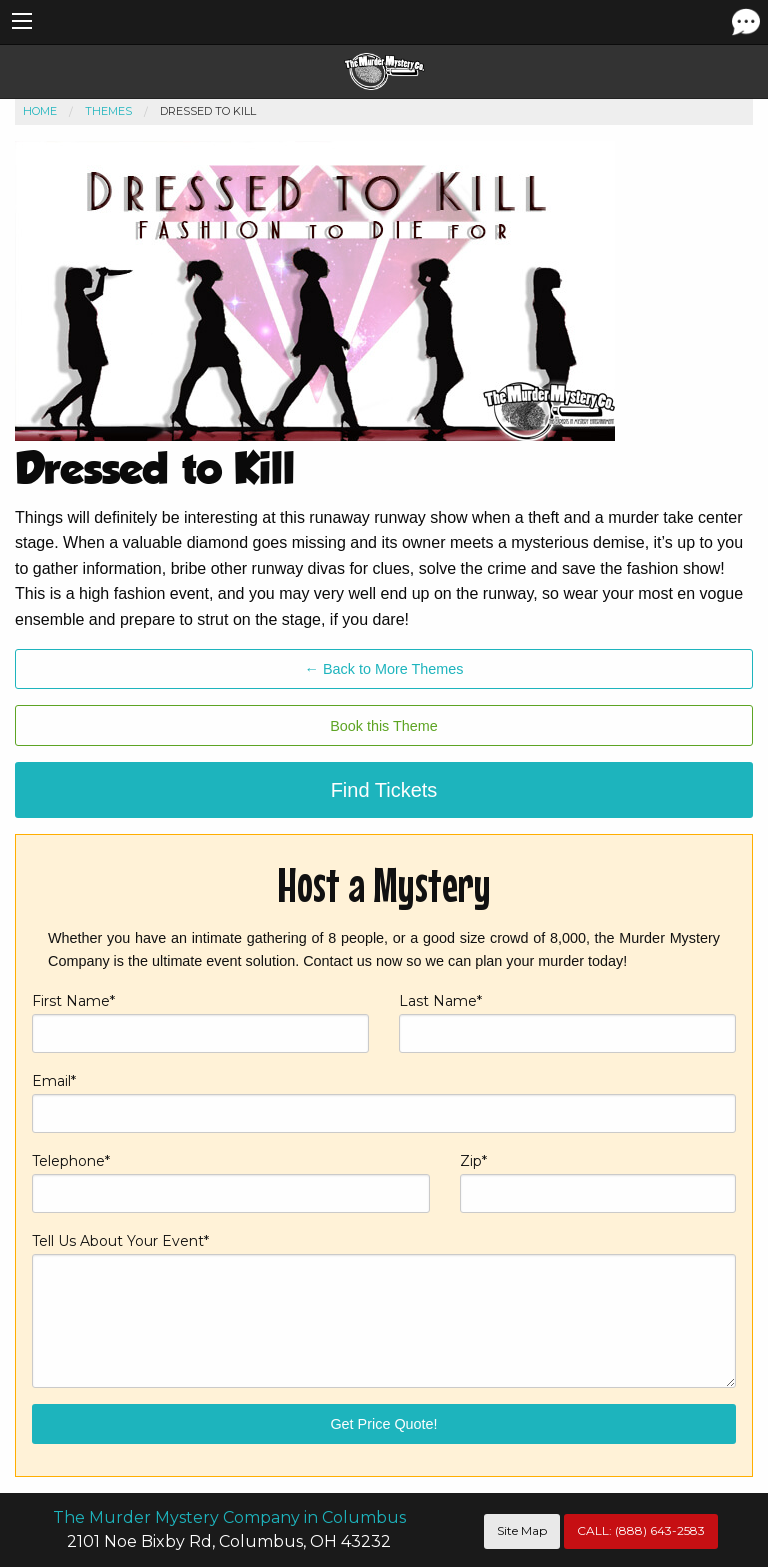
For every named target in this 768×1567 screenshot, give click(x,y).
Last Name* (567, 1022)
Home (40, 111)
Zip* (598, 1182)
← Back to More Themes (384, 669)
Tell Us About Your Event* (384, 1309)
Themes (108, 111)
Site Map (522, 1530)
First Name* (200, 1022)
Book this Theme (384, 726)
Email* (384, 1102)
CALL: (641, 1530)
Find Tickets (384, 790)
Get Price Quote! (383, 1424)
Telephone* (231, 1182)
